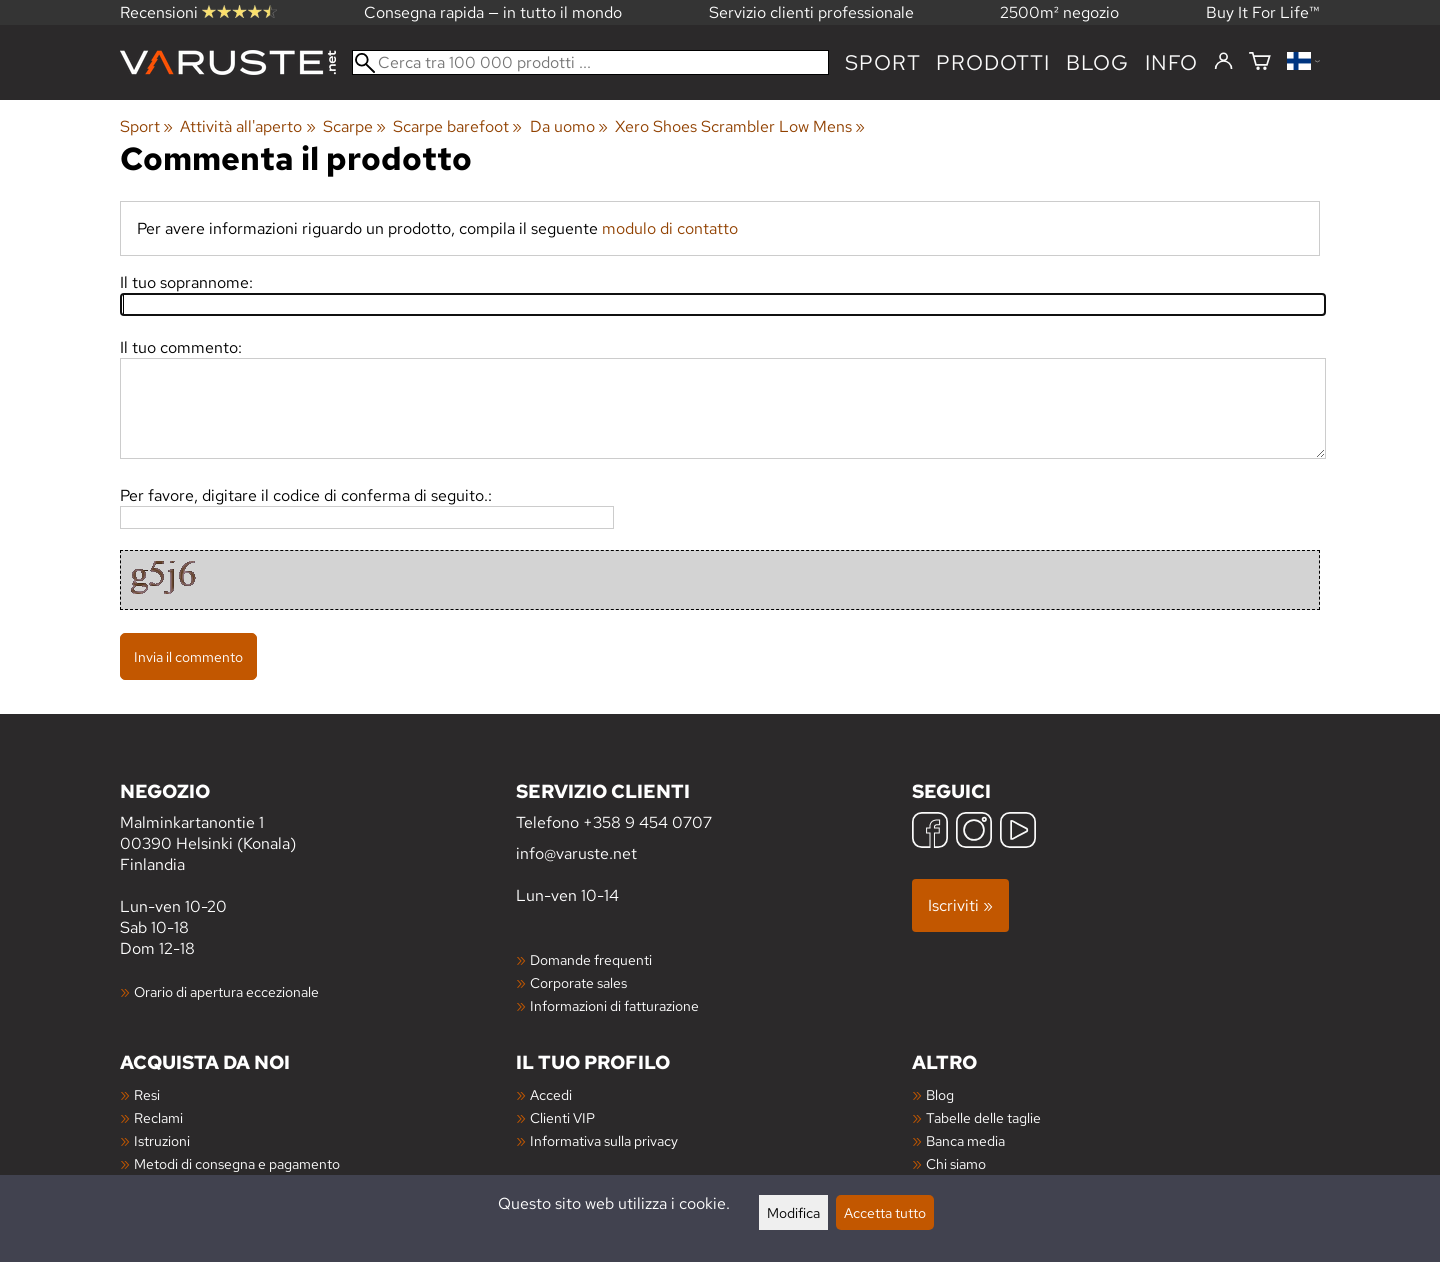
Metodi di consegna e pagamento (237, 1163)
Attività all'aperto (247, 126)
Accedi (551, 1094)
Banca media (965, 1140)
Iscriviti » (960, 905)
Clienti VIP (562, 1117)
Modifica (793, 1212)
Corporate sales (578, 982)
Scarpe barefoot (457, 126)
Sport (882, 62)
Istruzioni (162, 1140)
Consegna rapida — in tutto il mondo (493, 12)
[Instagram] (974, 832)
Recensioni (198, 12)
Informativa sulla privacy (604, 1140)
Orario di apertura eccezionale (226, 991)
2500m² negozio (1059, 12)
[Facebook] (930, 832)
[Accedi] (1223, 62)
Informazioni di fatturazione (614, 1005)
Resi (147, 1094)
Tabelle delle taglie (983, 1117)
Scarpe (354, 126)
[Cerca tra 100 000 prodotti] (590, 62)
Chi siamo (956, 1163)
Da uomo (569, 126)
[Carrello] (1260, 62)
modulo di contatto (670, 228)
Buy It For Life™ (1263, 12)
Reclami (158, 1117)
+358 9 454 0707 (647, 822)
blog (1097, 62)
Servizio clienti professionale (811, 12)
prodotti (992, 62)
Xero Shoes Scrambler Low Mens (740, 126)
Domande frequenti (591, 959)
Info (1171, 62)
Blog (940, 1094)
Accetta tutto (885, 1212)
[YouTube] (1018, 832)
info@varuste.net (576, 853)
